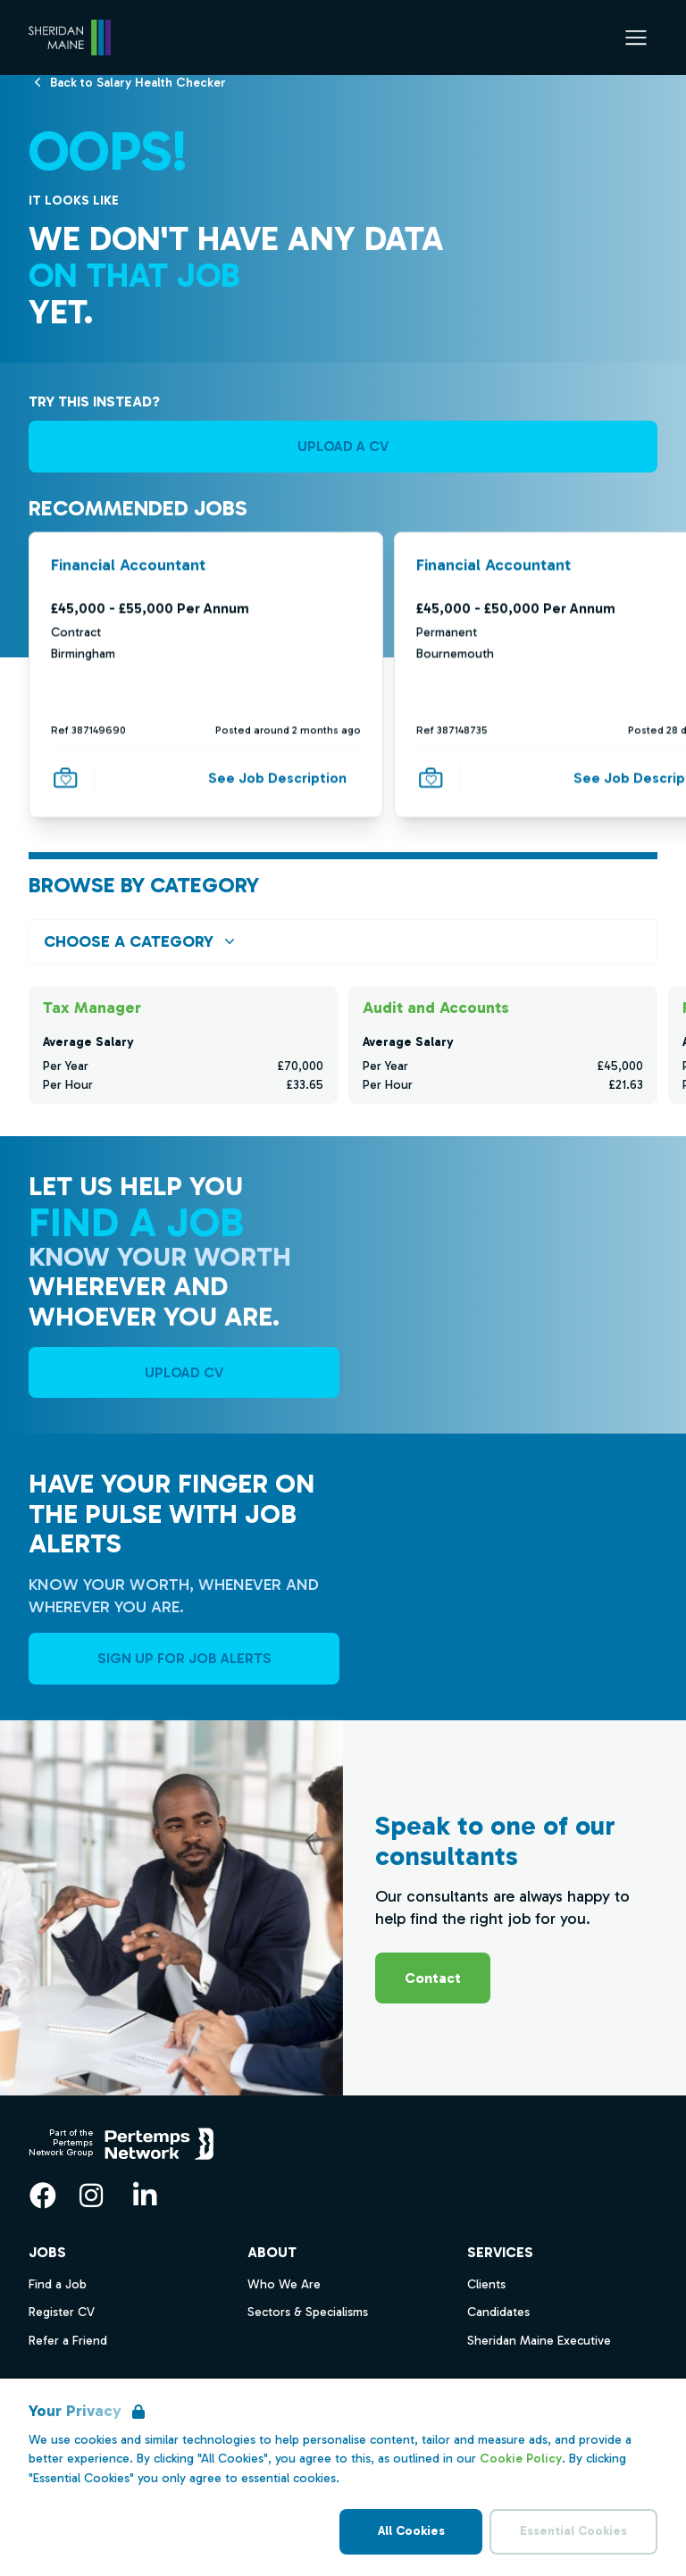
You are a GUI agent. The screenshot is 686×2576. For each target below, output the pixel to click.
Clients (486, 2284)
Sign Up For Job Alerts (184, 1658)
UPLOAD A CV (343, 446)
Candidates (498, 2312)
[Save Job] (65, 777)
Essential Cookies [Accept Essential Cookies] (573, 2530)
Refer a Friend (68, 2340)
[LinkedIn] (144, 2195)
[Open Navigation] (636, 37)
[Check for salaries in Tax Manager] (183, 1045)
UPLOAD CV (184, 1372)
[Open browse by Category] (343, 942)
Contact (433, 1978)
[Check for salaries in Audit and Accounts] (502, 1045)
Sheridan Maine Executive (539, 2340)
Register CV (62, 2312)
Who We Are (284, 2284)
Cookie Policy (521, 2458)
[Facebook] (42, 2195)
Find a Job (58, 2284)
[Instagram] (91, 2195)
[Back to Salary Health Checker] (138, 81)
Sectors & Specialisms (307, 2312)
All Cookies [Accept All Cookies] (411, 2530)
